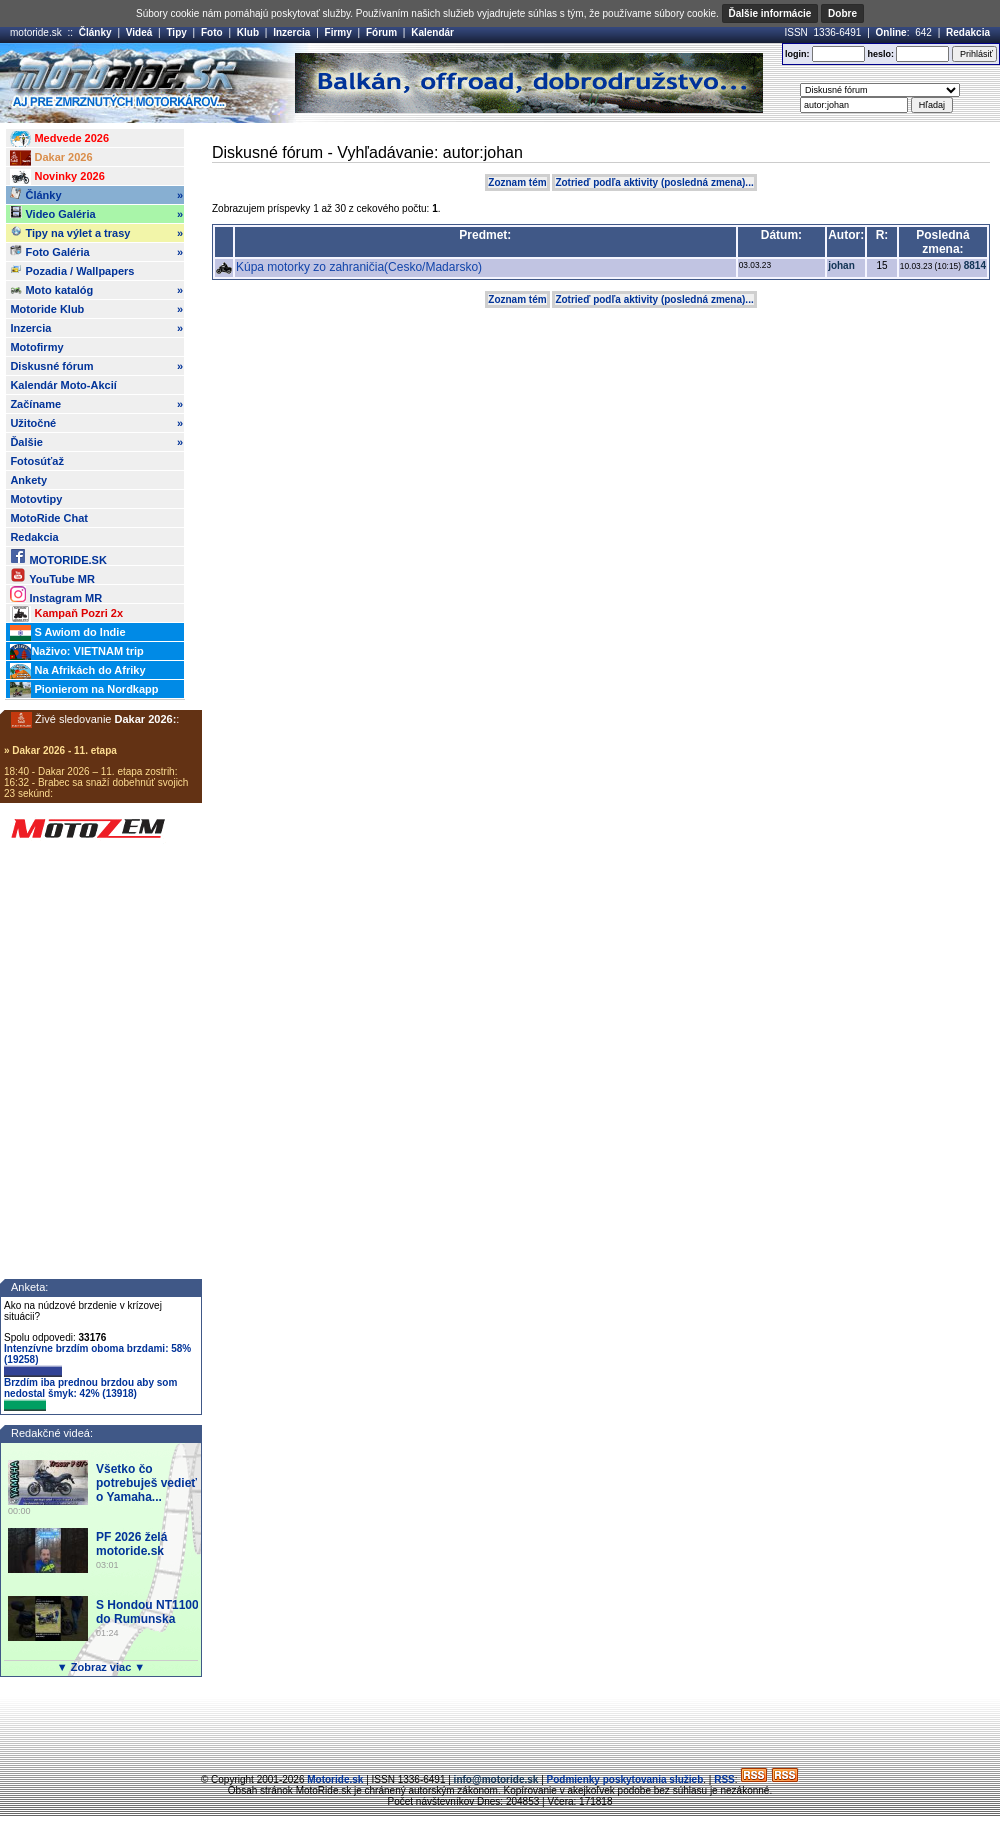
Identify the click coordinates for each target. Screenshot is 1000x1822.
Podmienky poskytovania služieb (625, 1779)
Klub (248, 32)
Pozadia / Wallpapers (72, 270)
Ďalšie (96, 442)
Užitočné (96, 423)
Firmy (338, 32)
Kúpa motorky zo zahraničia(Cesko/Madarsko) (359, 267)
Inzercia (291, 32)
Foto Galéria (96, 252)
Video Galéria (96, 214)
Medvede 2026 (59, 139)
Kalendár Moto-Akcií (63, 385)
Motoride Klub (96, 309)
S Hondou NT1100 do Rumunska (147, 1612)
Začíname (96, 404)
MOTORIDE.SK (58, 556)
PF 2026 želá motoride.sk (131, 1544)
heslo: (880, 54)
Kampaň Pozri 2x (66, 614)
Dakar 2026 (51, 158)
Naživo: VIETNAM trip (76, 652)
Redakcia (968, 32)
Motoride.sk (335, 1779)
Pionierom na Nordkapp (84, 690)
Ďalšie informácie (770, 13)
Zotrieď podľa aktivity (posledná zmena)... (654, 182)
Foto (212, 32)
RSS (724, 1779)
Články (95, 32)
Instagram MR (56, 594)
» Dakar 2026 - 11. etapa (60, 750)
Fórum (381, 32)
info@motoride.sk (496, 1779)
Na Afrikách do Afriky (77, 671)
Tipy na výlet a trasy (96, 233)
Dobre (842, 13)
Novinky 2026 (57, 177)
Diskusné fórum (96, 366)
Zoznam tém (517, 182)
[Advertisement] (500, 1727)
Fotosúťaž (37, 461)
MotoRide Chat (49, 518)
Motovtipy (36, 499)
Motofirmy (36, 347)
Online (891, 32)
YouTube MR (52, 575)
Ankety (28, 480)
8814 (975, 265)
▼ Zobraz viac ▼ (101, 1667)
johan (841, 265)
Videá (139, 32)
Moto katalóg (96, 290)
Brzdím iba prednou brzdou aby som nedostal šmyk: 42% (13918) (90, 1394)
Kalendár (432, 32)
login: (797, 54)
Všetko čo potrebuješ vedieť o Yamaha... (146, 1483)
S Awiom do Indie (67, 633)
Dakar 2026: (146, 719)
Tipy (176, 32)
